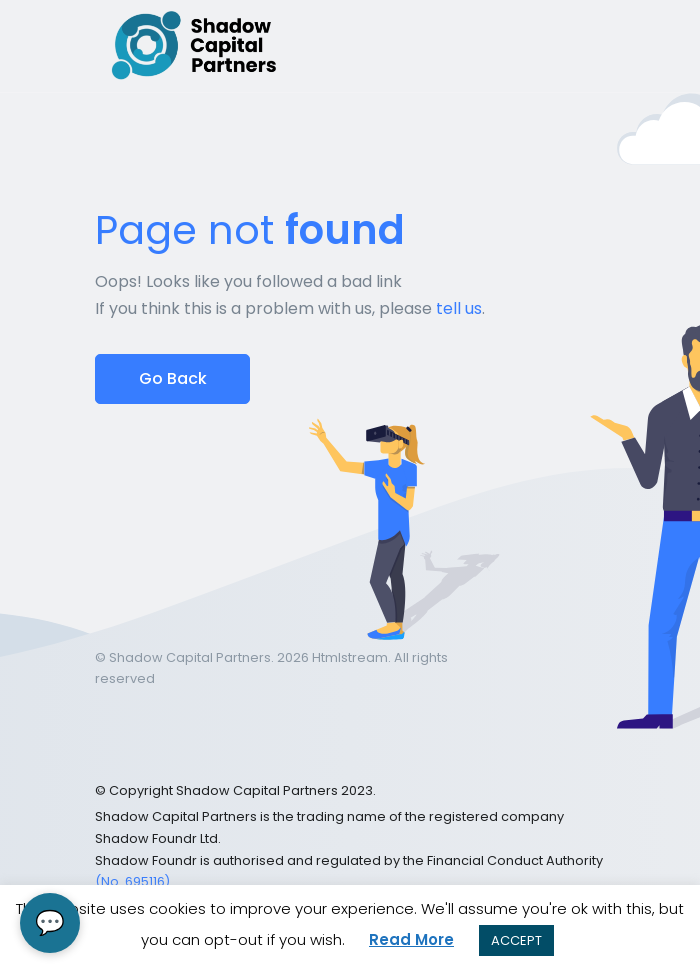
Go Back (173, 378)
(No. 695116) (132, 881)
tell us (459, 308)
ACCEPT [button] (516, 940)
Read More (411, 939)
